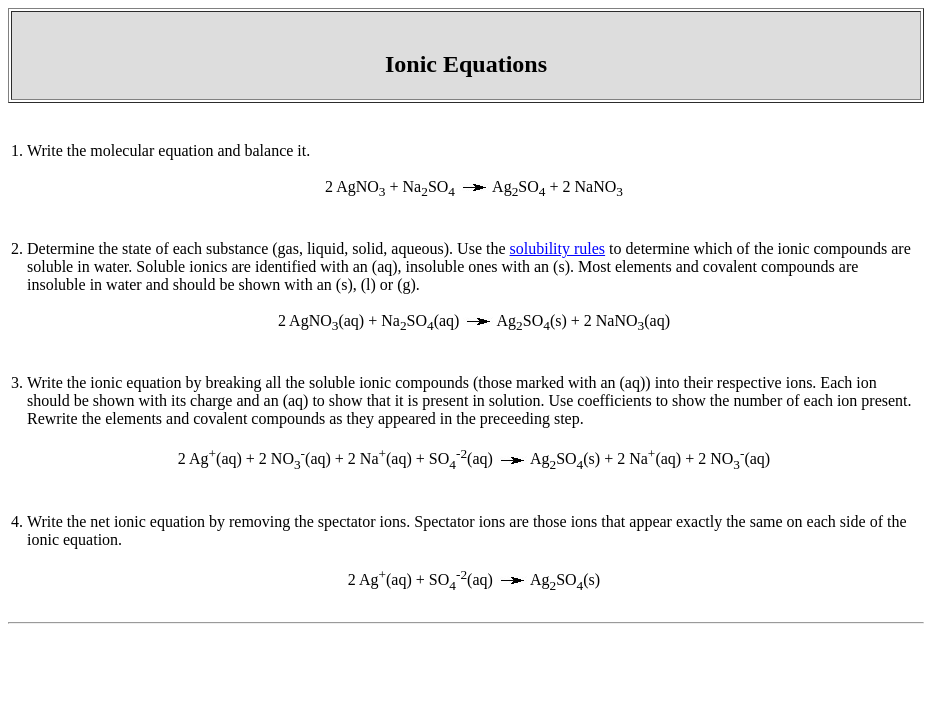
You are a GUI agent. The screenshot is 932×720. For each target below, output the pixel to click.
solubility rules (558, 248)
